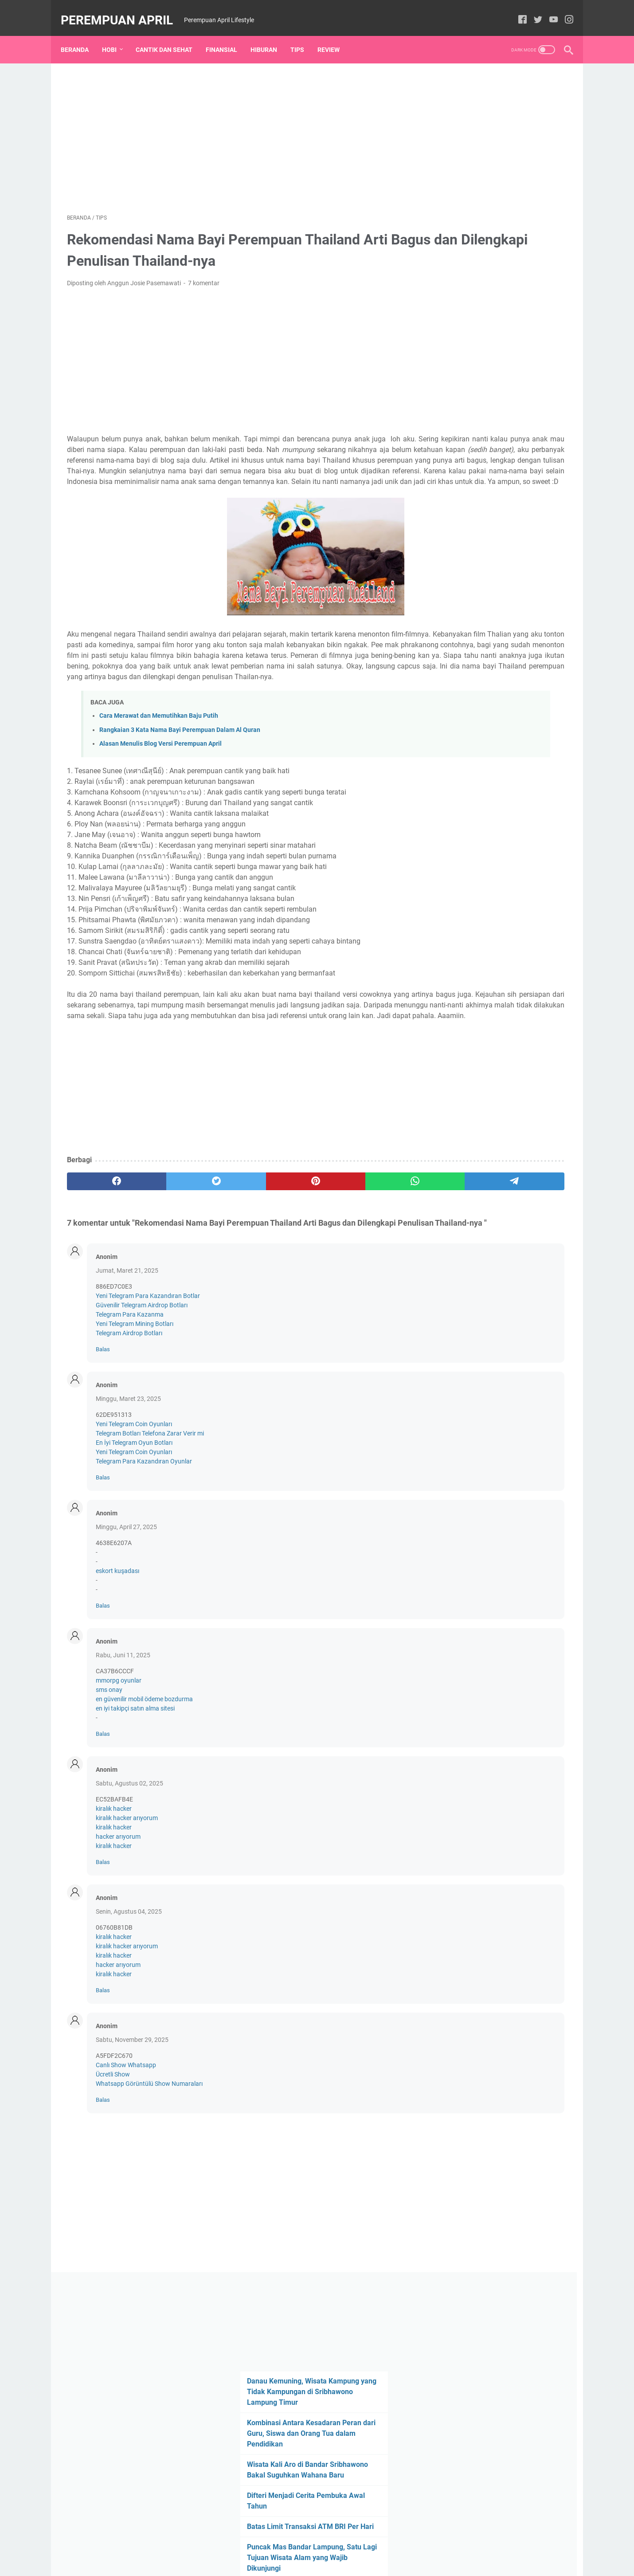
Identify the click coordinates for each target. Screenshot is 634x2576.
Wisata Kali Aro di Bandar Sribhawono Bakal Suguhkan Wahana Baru (487, 249)
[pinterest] (234, 1247)
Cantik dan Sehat (170, 35)
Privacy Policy (346, 2544)
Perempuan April (123, 10)
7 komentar (203, 274)
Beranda (81, 35)
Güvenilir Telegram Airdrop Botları (142, 1382)
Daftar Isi (305, 2544)
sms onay (109, 1767)
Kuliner (550, 564)
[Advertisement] (234, 127)
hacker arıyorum (118, 1914)
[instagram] (563, 11)
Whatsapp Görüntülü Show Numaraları (149, 2161)
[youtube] (547, 11)
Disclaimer (388, 2544)
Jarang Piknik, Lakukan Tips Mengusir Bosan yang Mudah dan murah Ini (494, 395)
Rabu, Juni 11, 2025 (123, 1732)
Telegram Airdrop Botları (129, 1410)
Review (335, 35)
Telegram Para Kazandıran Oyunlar (144, 1538)
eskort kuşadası (117, 1648)
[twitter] (532, 11)
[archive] (471, 438)
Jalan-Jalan (490, 548)
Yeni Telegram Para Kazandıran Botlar (148, 1373)
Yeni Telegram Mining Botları (134, 1401)
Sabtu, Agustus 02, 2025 (129, 1860)
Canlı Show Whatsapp (126, 2142)
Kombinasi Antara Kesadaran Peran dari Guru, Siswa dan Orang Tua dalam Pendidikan (498, 208)
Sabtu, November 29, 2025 (132, 2117)
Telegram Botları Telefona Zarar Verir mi (150, 1510)
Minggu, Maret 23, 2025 (128, 1476)
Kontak (274, 2544)
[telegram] (368, 1247)
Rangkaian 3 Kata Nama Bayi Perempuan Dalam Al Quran (179, 774)
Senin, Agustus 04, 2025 (129, 1989)
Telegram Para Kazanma (130, 1392)
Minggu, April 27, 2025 (126, 1604)
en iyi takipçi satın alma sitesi (135, 1785)
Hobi (115, 35)
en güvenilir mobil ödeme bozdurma (144, 1776)
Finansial (227, 35)
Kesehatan (516, 564)
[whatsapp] (301, 1247)
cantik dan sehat (491, 531)
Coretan (449, 564)
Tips (303, 35)
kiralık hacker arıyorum (127, 1895)
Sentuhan (451, 581)
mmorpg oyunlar (118, 1758)
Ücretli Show (113, 2151)
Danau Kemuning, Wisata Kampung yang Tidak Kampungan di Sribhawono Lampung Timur (497, 166)
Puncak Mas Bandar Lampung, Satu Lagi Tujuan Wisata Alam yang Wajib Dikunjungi (499, 353)
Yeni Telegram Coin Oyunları (134, 1501)
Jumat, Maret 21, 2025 (127, 1348)
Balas (103, 1427)
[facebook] (516, 11)
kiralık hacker (114, 1886)
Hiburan (270, 35)
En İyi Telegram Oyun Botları (134, 1520)
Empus (480, 564)
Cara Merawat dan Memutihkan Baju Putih (158, 760)
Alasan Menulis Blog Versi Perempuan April (160, 788)
